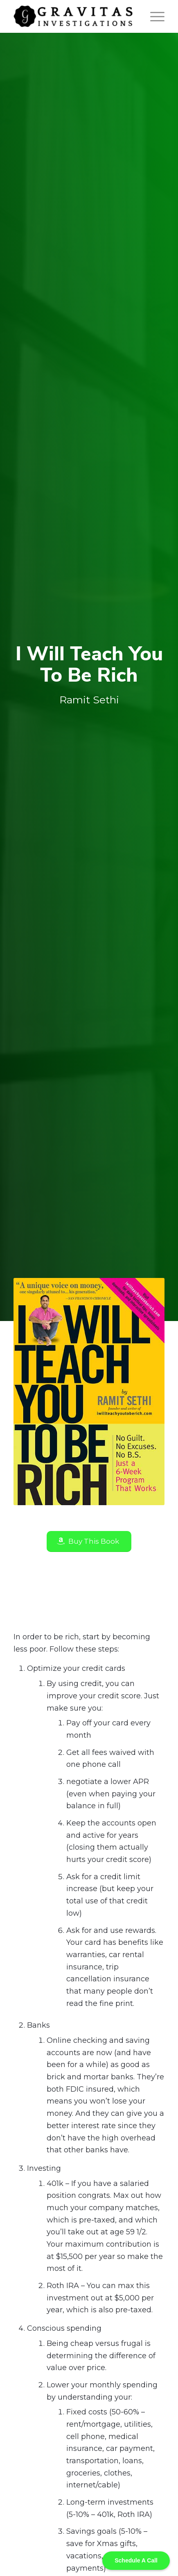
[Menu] (153, 16)
